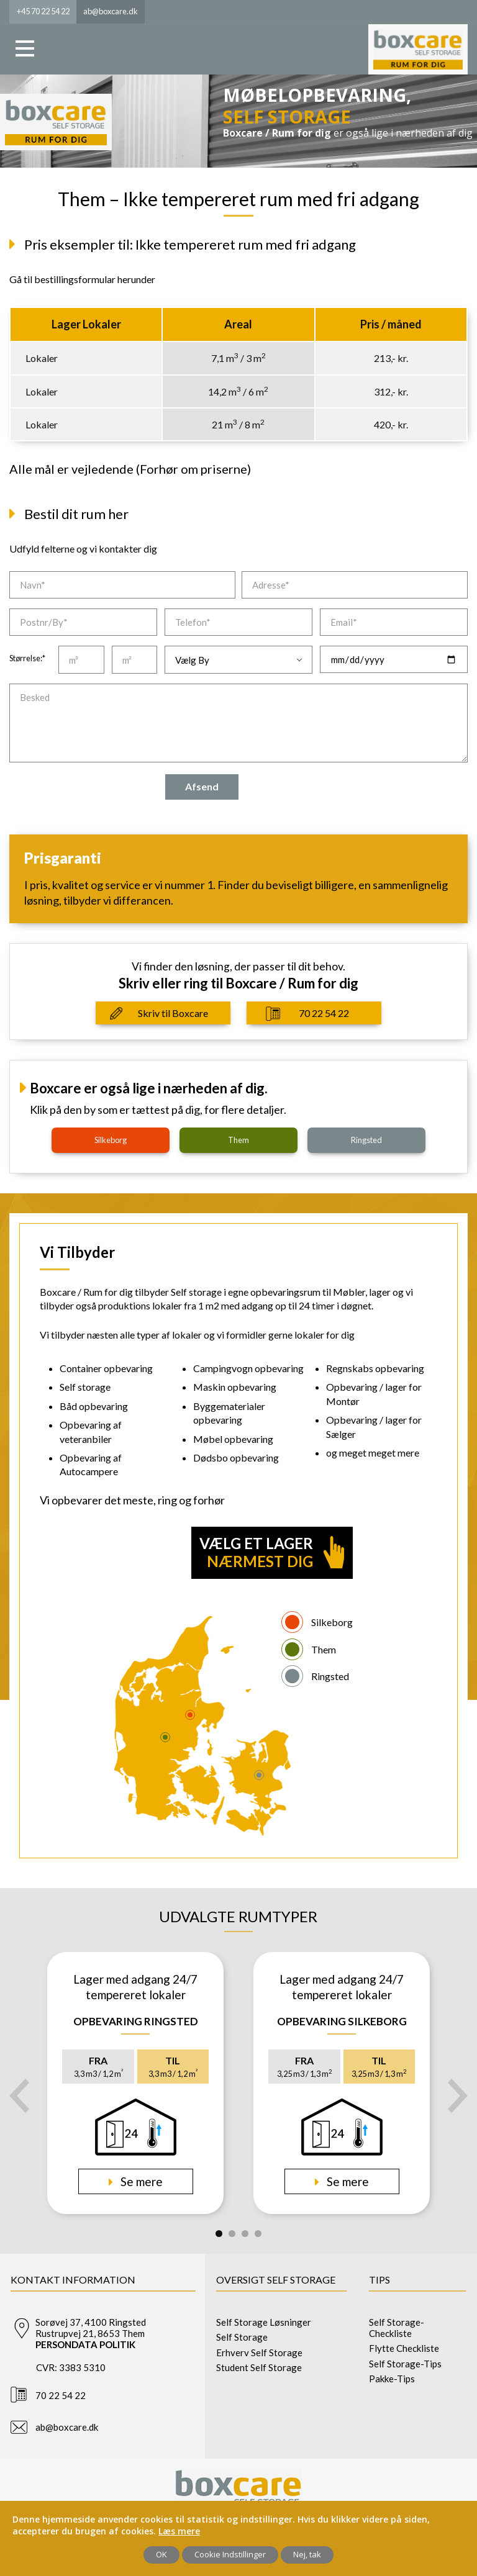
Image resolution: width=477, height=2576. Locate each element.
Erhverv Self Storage (259, 2352)
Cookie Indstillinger (230, 2554)
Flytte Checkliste (404, 2348)
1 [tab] (219, 2233)
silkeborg (110, 1140)
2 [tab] (232, 2233)
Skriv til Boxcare (173, 1013)
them (238, 1140)
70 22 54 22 (324, 1013)
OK (161, 2554)
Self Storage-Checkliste (396, 2327)
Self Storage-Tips (405, 2363)
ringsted (366, 1140)
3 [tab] (245, 2233)
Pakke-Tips (392, 2378)
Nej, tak (307, 2554)
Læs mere (179, 2531)
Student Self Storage (259, 2367)
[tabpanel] (135, 2083)
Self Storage (242, 2337)
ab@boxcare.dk (66, 2427)
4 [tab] (258, 2233)
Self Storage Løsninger (263, 2322)
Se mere (140, 2181)
